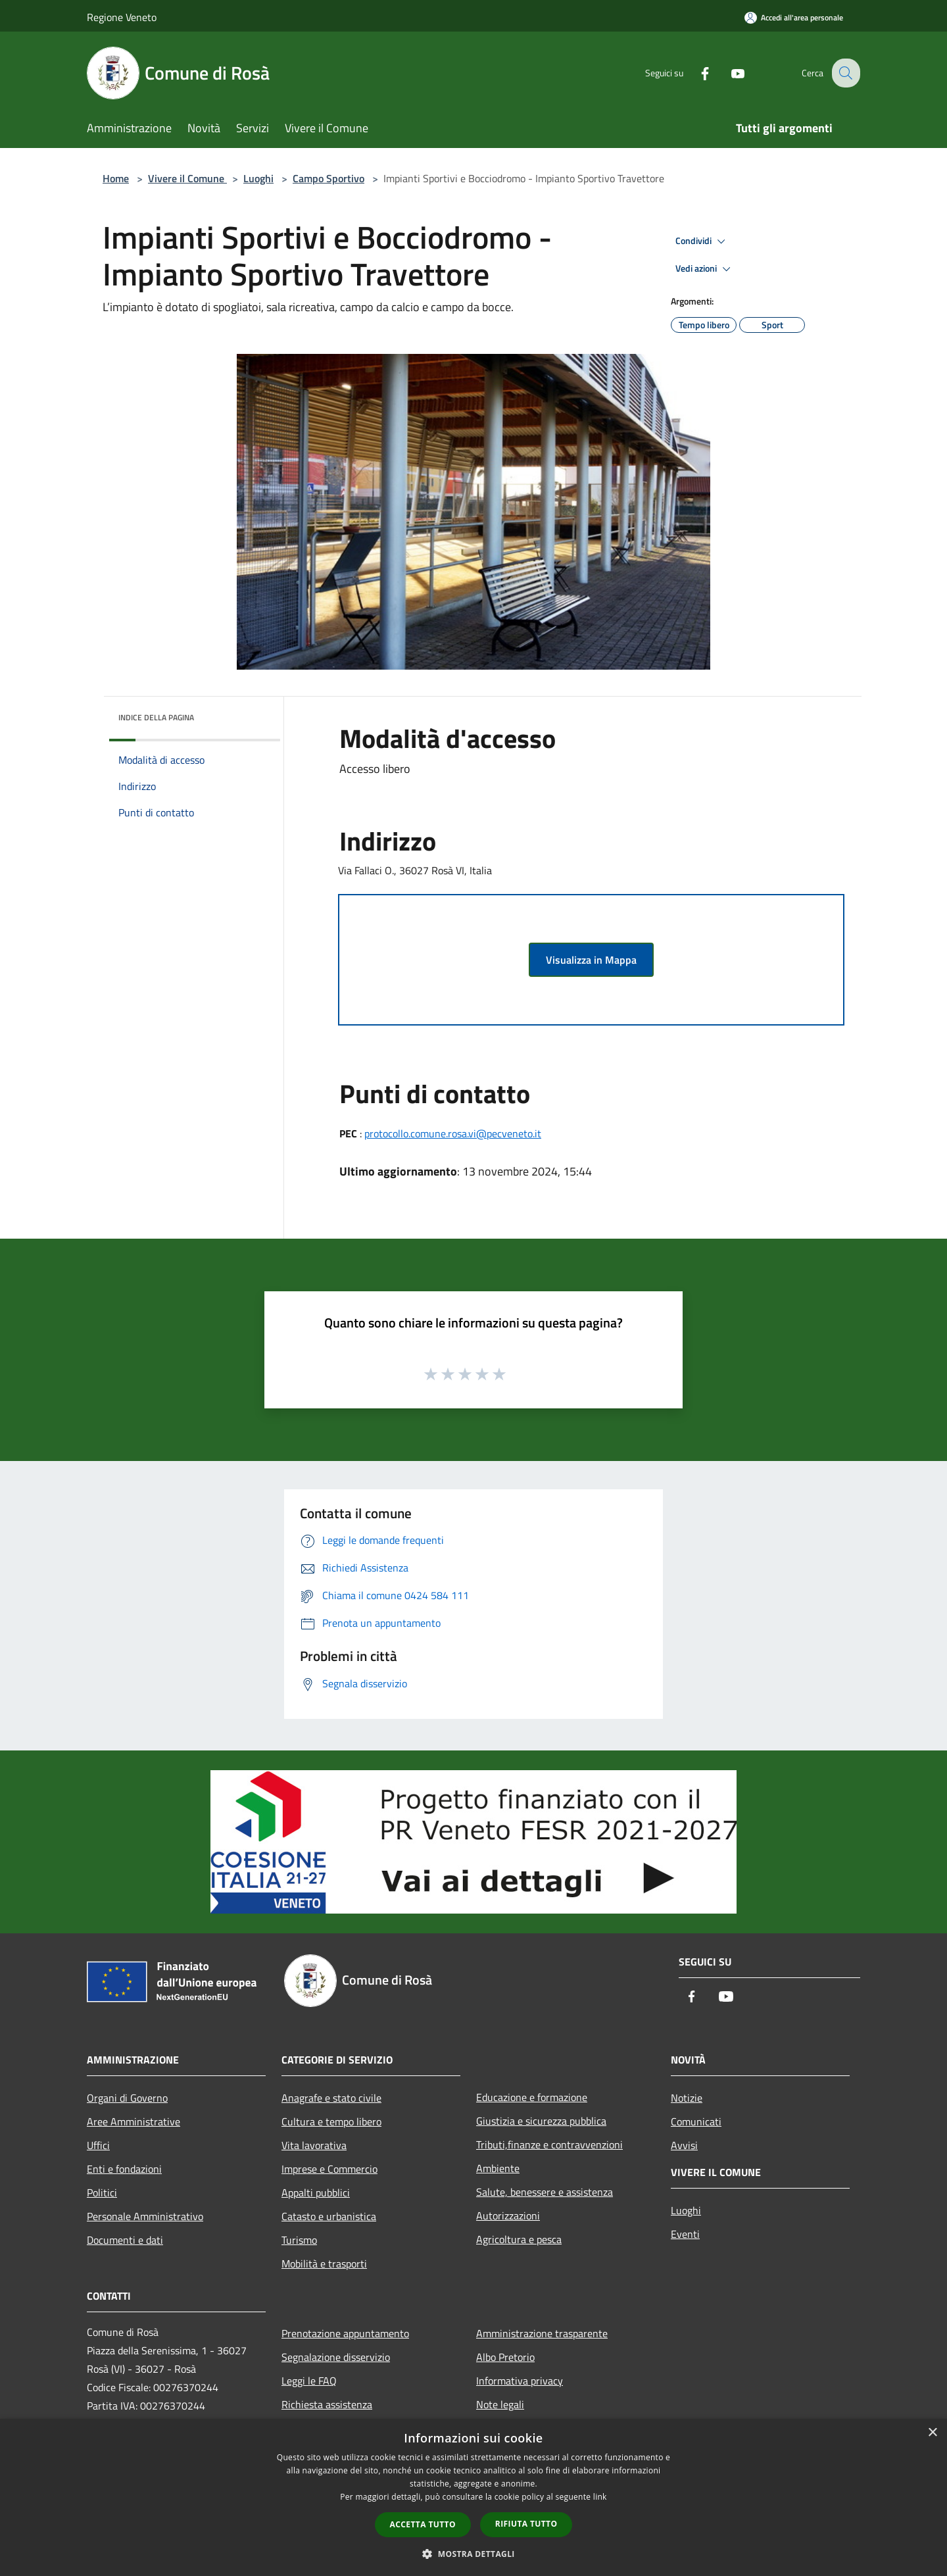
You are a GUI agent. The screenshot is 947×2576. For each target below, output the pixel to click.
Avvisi (684, 2145)
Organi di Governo (127, 2098)
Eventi (685, 2234)
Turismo (299, 2240)
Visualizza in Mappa (591, 960)
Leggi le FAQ (309, 2381)
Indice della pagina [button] (156, 717)
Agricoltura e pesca (519, 2239)
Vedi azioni (705, 269)
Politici (102, 2192)
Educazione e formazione (531, 2097)
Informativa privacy (519, 2381)
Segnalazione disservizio (335, 2357)
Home (116, 178)
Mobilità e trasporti (324, 2263)
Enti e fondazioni (124, 2169)
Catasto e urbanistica (328, 2216)
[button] (473, 2553)
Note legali (500, 2404)
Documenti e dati (125, 2240)
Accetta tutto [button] (423, 2524)
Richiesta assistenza (326, 2404)
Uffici (98, 2145)
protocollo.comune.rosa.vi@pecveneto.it (452, 1133)
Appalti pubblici (315, 2192)
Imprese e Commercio (329, 2169)
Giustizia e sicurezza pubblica (541, 2121)
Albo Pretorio (505, 2357)
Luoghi (258, 178)
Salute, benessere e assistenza (544, 2192)
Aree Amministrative (133, 2121)
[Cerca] (844, 73)
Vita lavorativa (314, 2145)
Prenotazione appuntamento (345, 2333)
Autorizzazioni (508, 2215)
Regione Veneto (122, 17)
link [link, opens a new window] (600, 2496)
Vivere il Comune (187, 178)
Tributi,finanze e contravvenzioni (549, 2144)
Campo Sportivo (328, 178)
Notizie (686, 2098)
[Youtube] (727, 73)
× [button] (932, 2433)
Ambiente (498, 2168)
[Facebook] (694, 73)
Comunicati (696, 2121)
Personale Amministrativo (145, 2216)
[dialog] (473, 2497)
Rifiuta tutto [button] (526, 2523)
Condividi (702, 241)
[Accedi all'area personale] (793, 17)
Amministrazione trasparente (542, 2333)
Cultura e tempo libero (331, 2121)
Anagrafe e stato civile (331, 2098)
